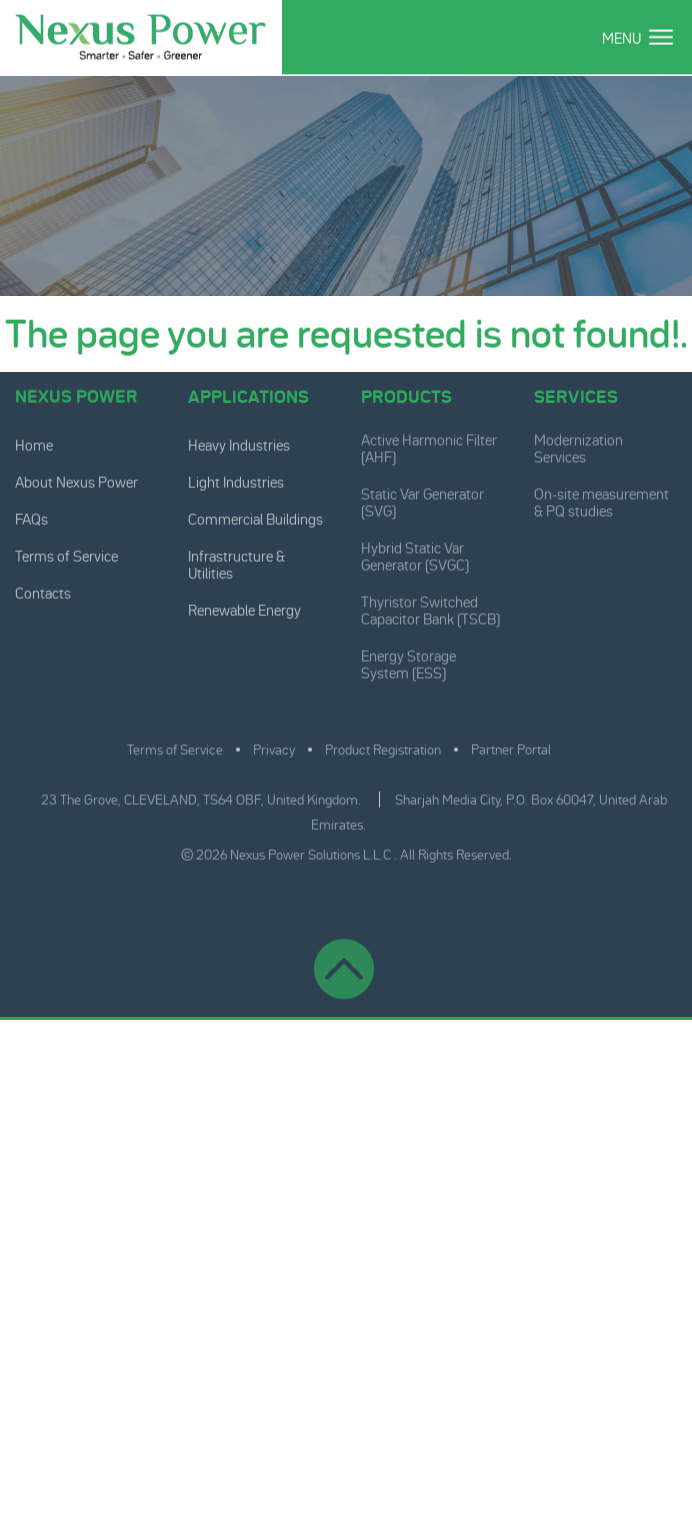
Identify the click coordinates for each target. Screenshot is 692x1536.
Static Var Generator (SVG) (422, 498)
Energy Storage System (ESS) (408, 660)
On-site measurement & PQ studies (601, 498)
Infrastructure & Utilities (236, 564)
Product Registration (383, 745)
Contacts (43, 592)
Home (34, 444)
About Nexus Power (76, 481)
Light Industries (236, 481)
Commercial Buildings (255, 518)
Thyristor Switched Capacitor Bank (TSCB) (430, 606)
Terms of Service (66, 555)
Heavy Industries (239, 444)
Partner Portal (511, 745)
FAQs (31, 518)
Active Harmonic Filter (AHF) (429, 444)
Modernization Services (578, 444)
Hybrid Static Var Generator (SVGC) (415, 552)
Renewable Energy (244, 609)
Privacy (274, 745)
